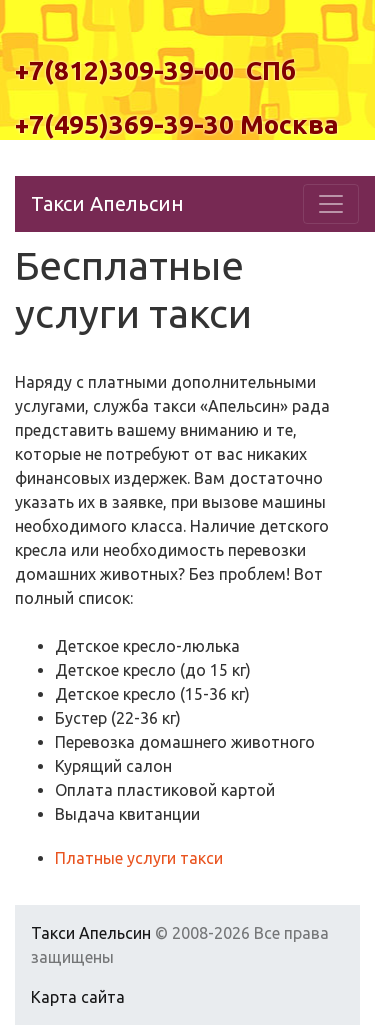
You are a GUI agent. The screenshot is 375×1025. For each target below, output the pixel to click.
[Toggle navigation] (331, 204)
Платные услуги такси (139, 858)
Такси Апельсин (107, 203)
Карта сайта (78, 997)
